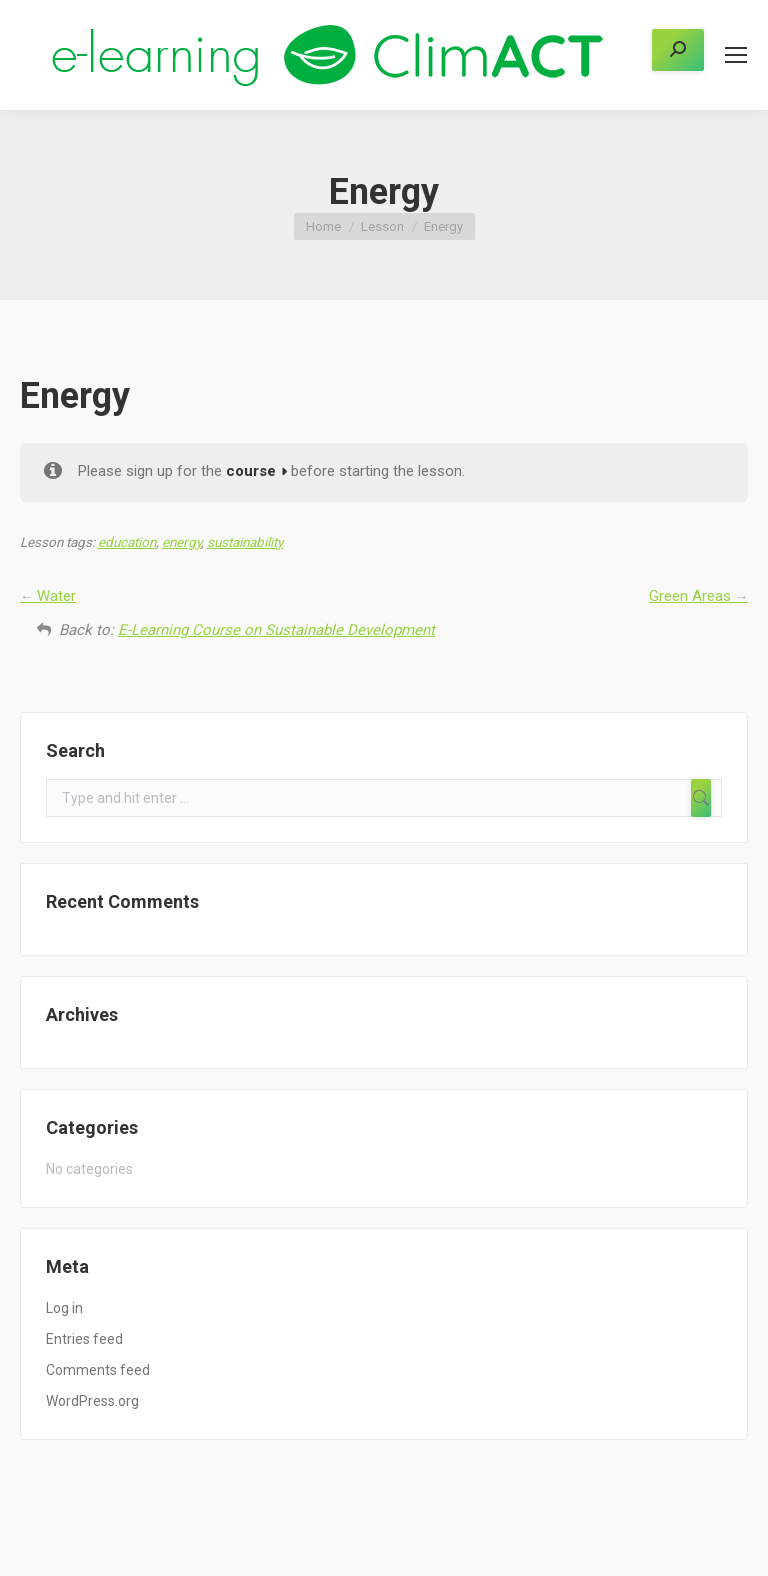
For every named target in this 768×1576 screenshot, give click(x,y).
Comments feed (98, 1370)
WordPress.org (92, 1401)
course (251, 471)
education (127, 542)
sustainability (245, 542)
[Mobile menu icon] (736, 55)
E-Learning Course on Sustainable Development (276, 630)
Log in (64, 1308)
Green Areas (698, 596)
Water (48, 596)
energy (181, 542)
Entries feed (84, 1339)
